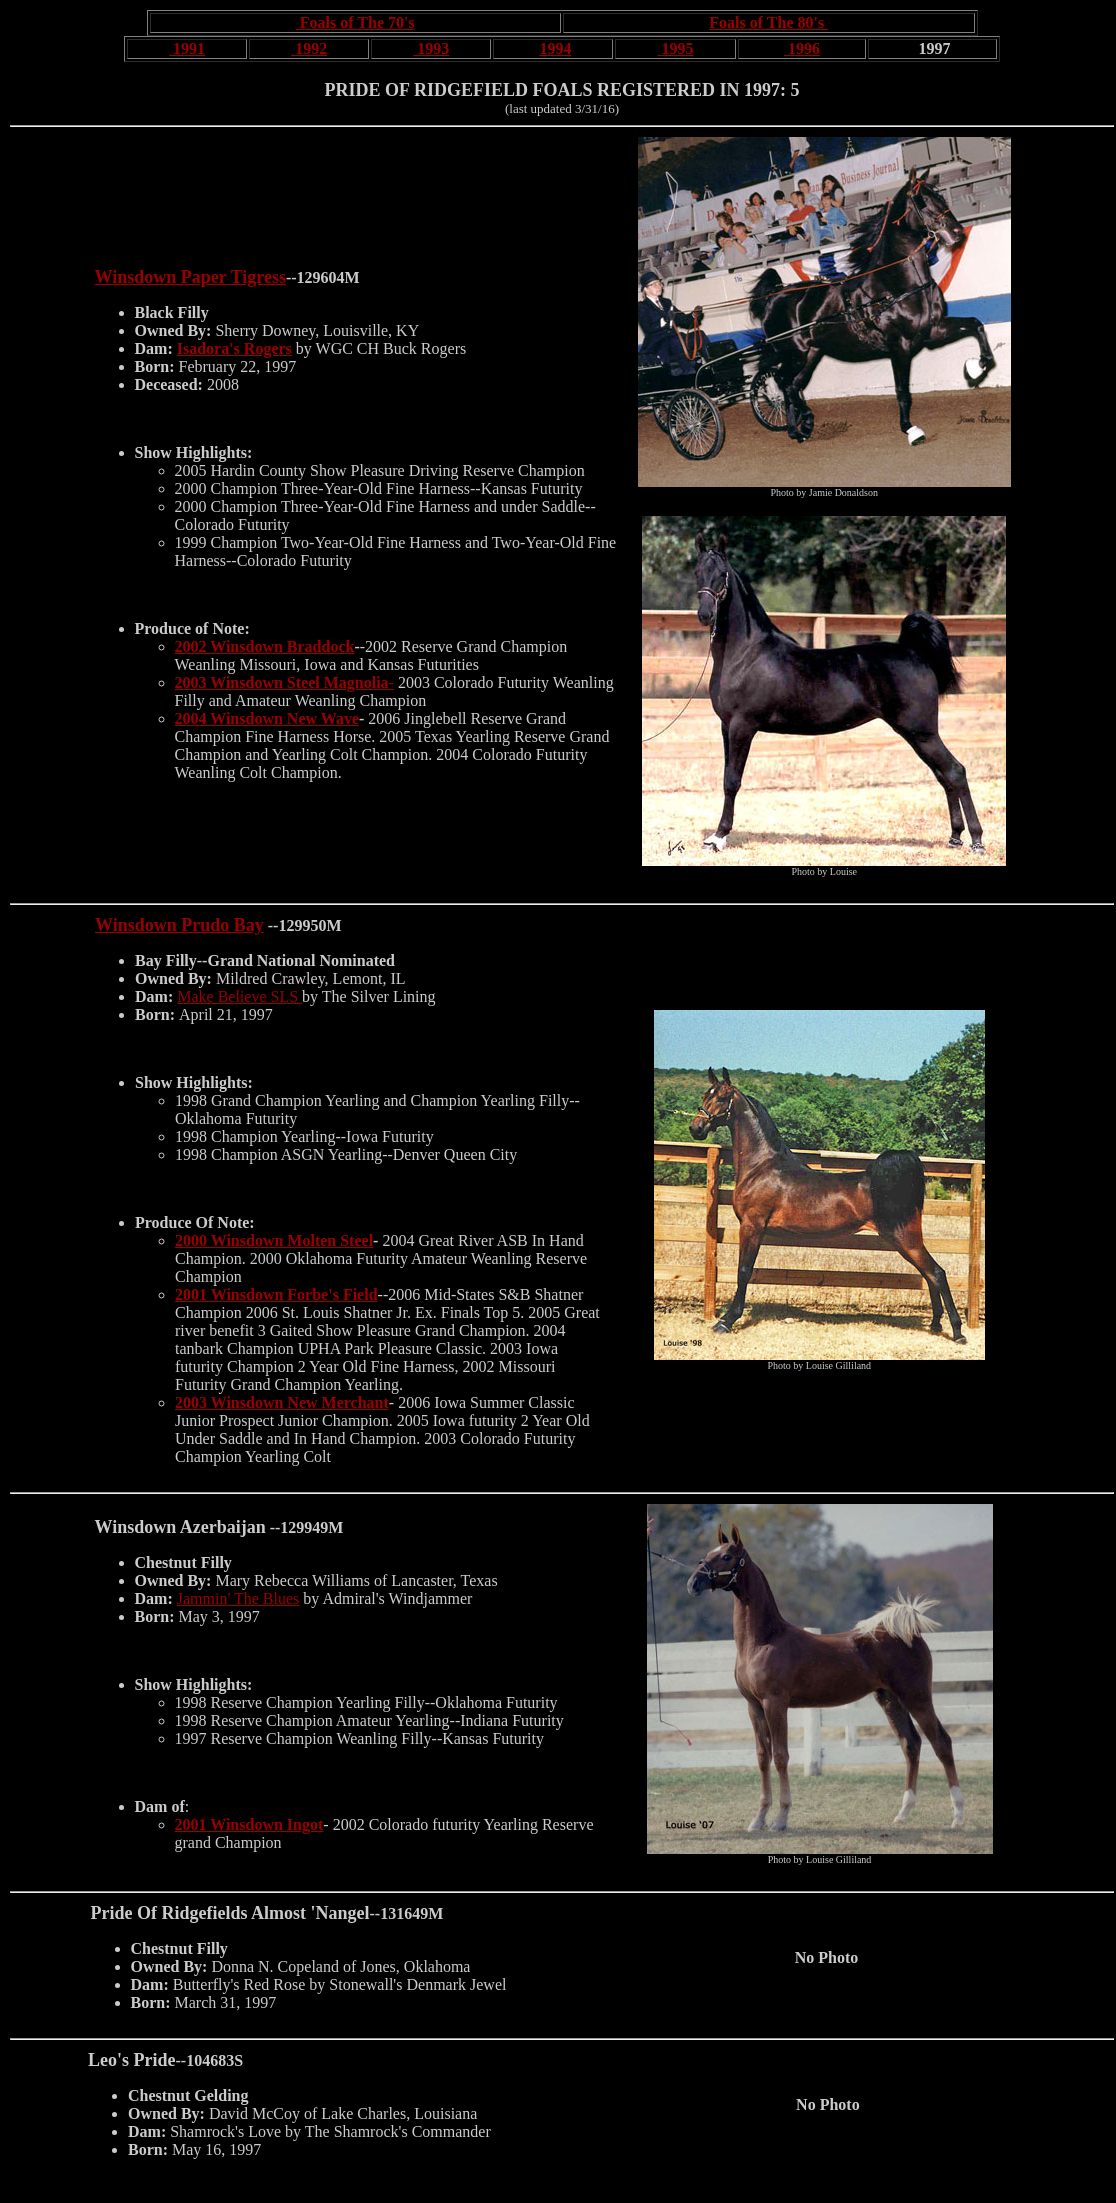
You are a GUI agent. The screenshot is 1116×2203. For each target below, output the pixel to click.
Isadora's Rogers (234, 348)
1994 (555, 48)
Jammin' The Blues (238, 1598)
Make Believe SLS (239, 996)
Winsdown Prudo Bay (179, 925)
